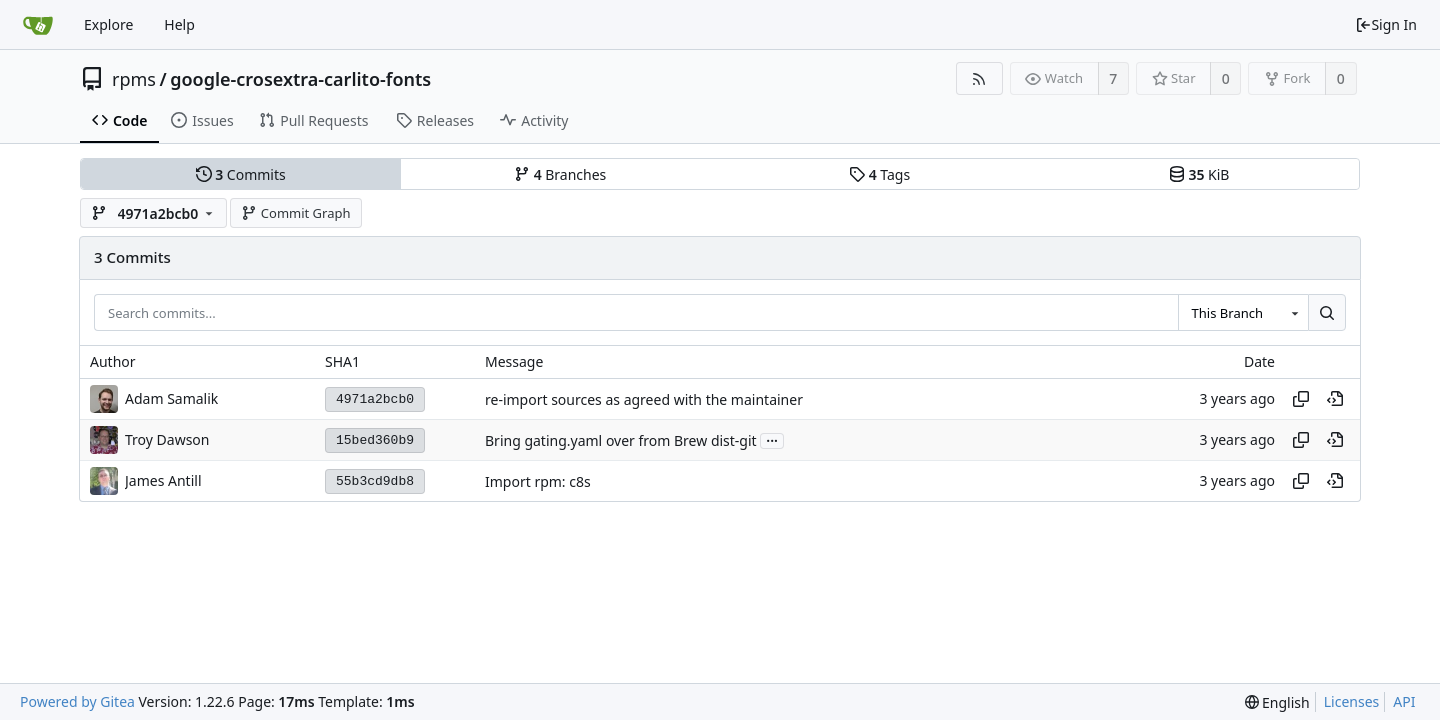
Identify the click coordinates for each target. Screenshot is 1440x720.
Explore (108, 24)
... (772, 439)
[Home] (38, 25)
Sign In (1386, 24)
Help (179, 24)
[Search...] (1327, 313)
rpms (134, 79)
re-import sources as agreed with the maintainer (644, 399)
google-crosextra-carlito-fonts (300, 79)
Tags (879, 174)
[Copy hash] (1301, 399)
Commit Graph (295, 213)
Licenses (1352, 701)
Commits (241, 174)
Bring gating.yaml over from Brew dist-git (621, 440)
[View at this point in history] (1335, 399)
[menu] (1277, 702)
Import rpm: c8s (538, 481)
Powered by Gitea (77, 701)
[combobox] (1243, 313)
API (1404, 701)
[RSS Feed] (979, 78)
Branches (560, 174)
